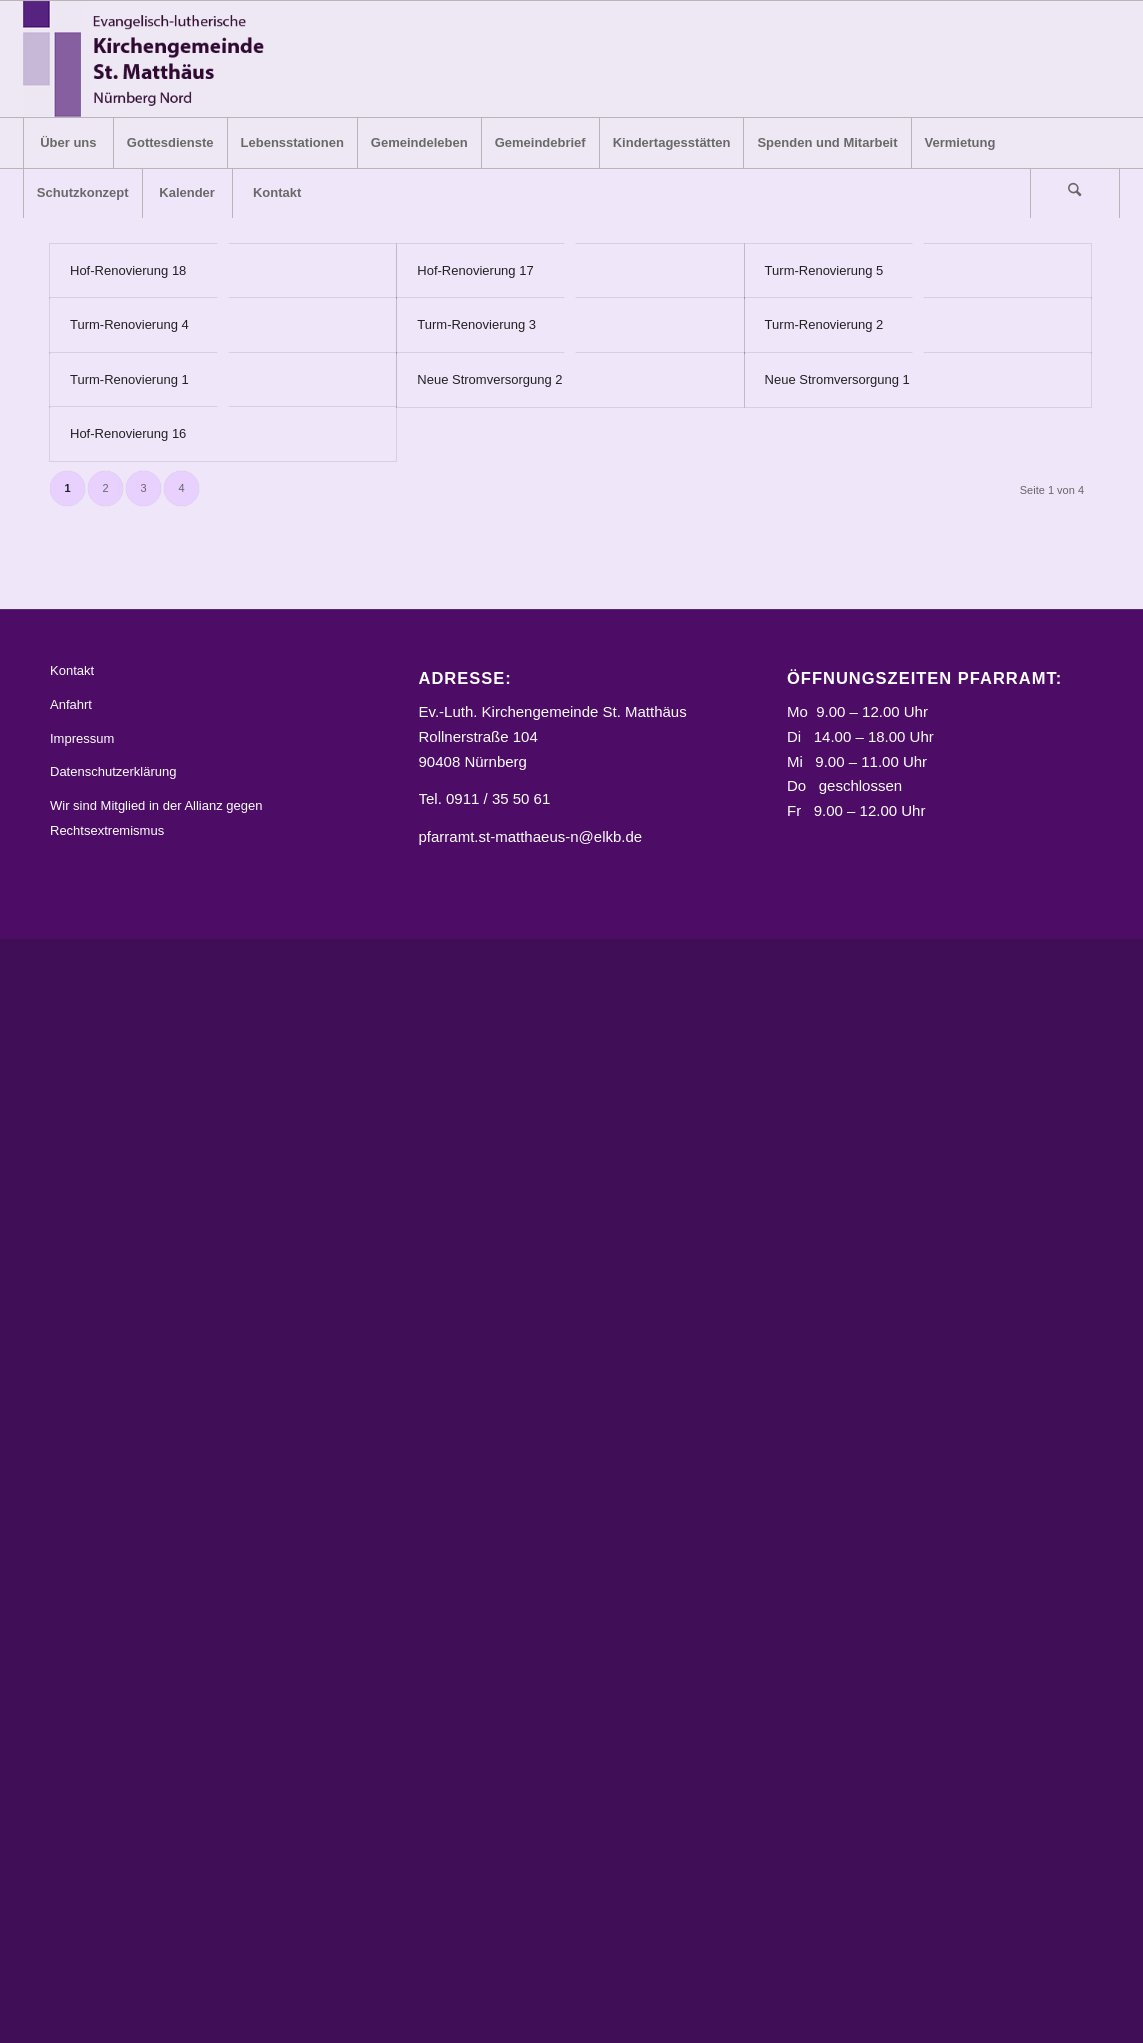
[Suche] (1075, 193)
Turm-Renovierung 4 (129, 324)
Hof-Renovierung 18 (128, 270)
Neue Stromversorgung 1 (837, 379)
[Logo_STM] (149, 59)
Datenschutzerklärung (113, 771)
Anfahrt (71, 704)
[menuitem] (68, 143)
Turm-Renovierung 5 (824, 270)
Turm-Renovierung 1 (129, 379)
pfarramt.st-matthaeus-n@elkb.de (531, 836)
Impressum (82, 738)
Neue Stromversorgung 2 (489, 379)
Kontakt (72, 670)
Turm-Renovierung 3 (476, 324)
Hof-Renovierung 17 (475, 270)
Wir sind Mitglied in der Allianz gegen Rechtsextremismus (156, 818)
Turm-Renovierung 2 (824, 324)
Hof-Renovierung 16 (128, 433)
